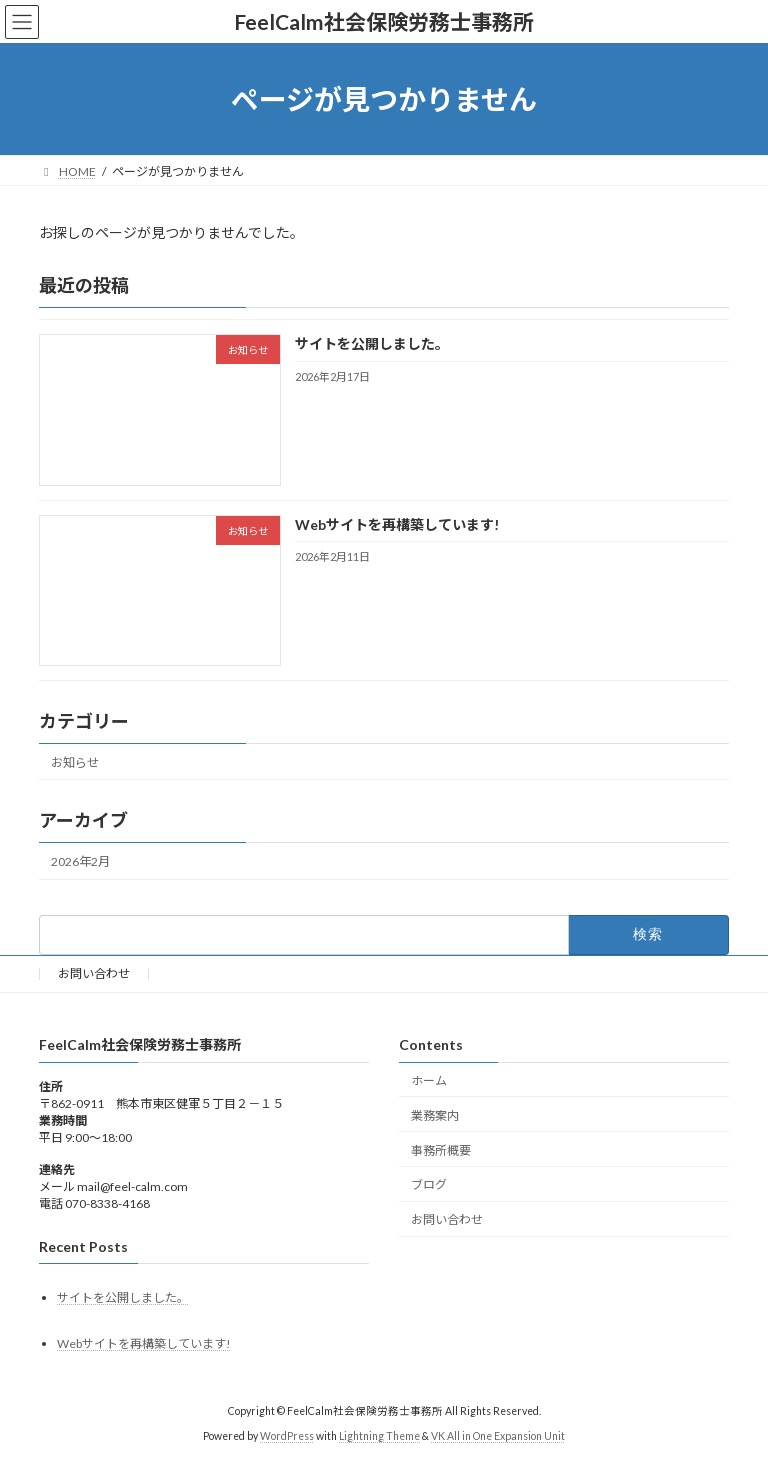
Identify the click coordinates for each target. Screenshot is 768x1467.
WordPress (287, 1436)
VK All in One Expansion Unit (498, 1436)
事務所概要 (441, 1150)
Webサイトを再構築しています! (397, 524)
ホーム (429, 1080)
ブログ (429, 1184)
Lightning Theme (379, 1436)
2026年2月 (80, 861)
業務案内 (435, 1115)
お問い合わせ (94, 973)
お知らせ (75, 762)
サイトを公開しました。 (372, 344)
